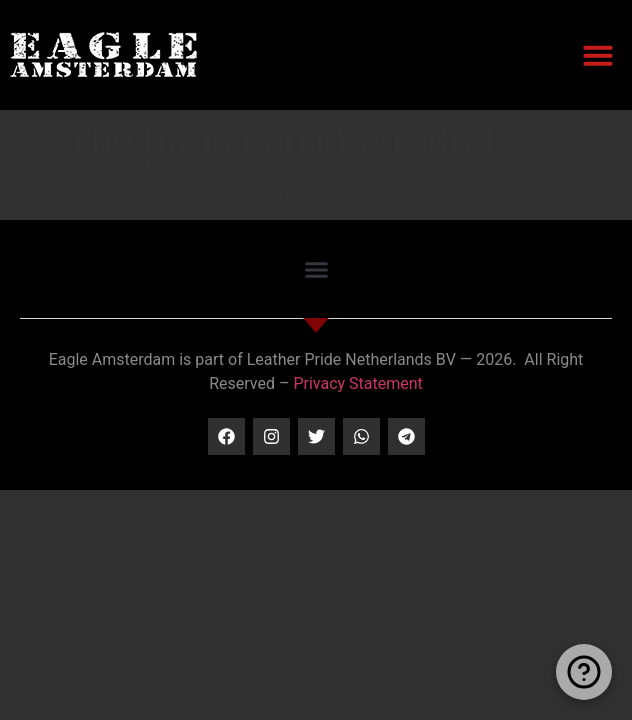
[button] (598, 55)
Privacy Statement (357, 383)
